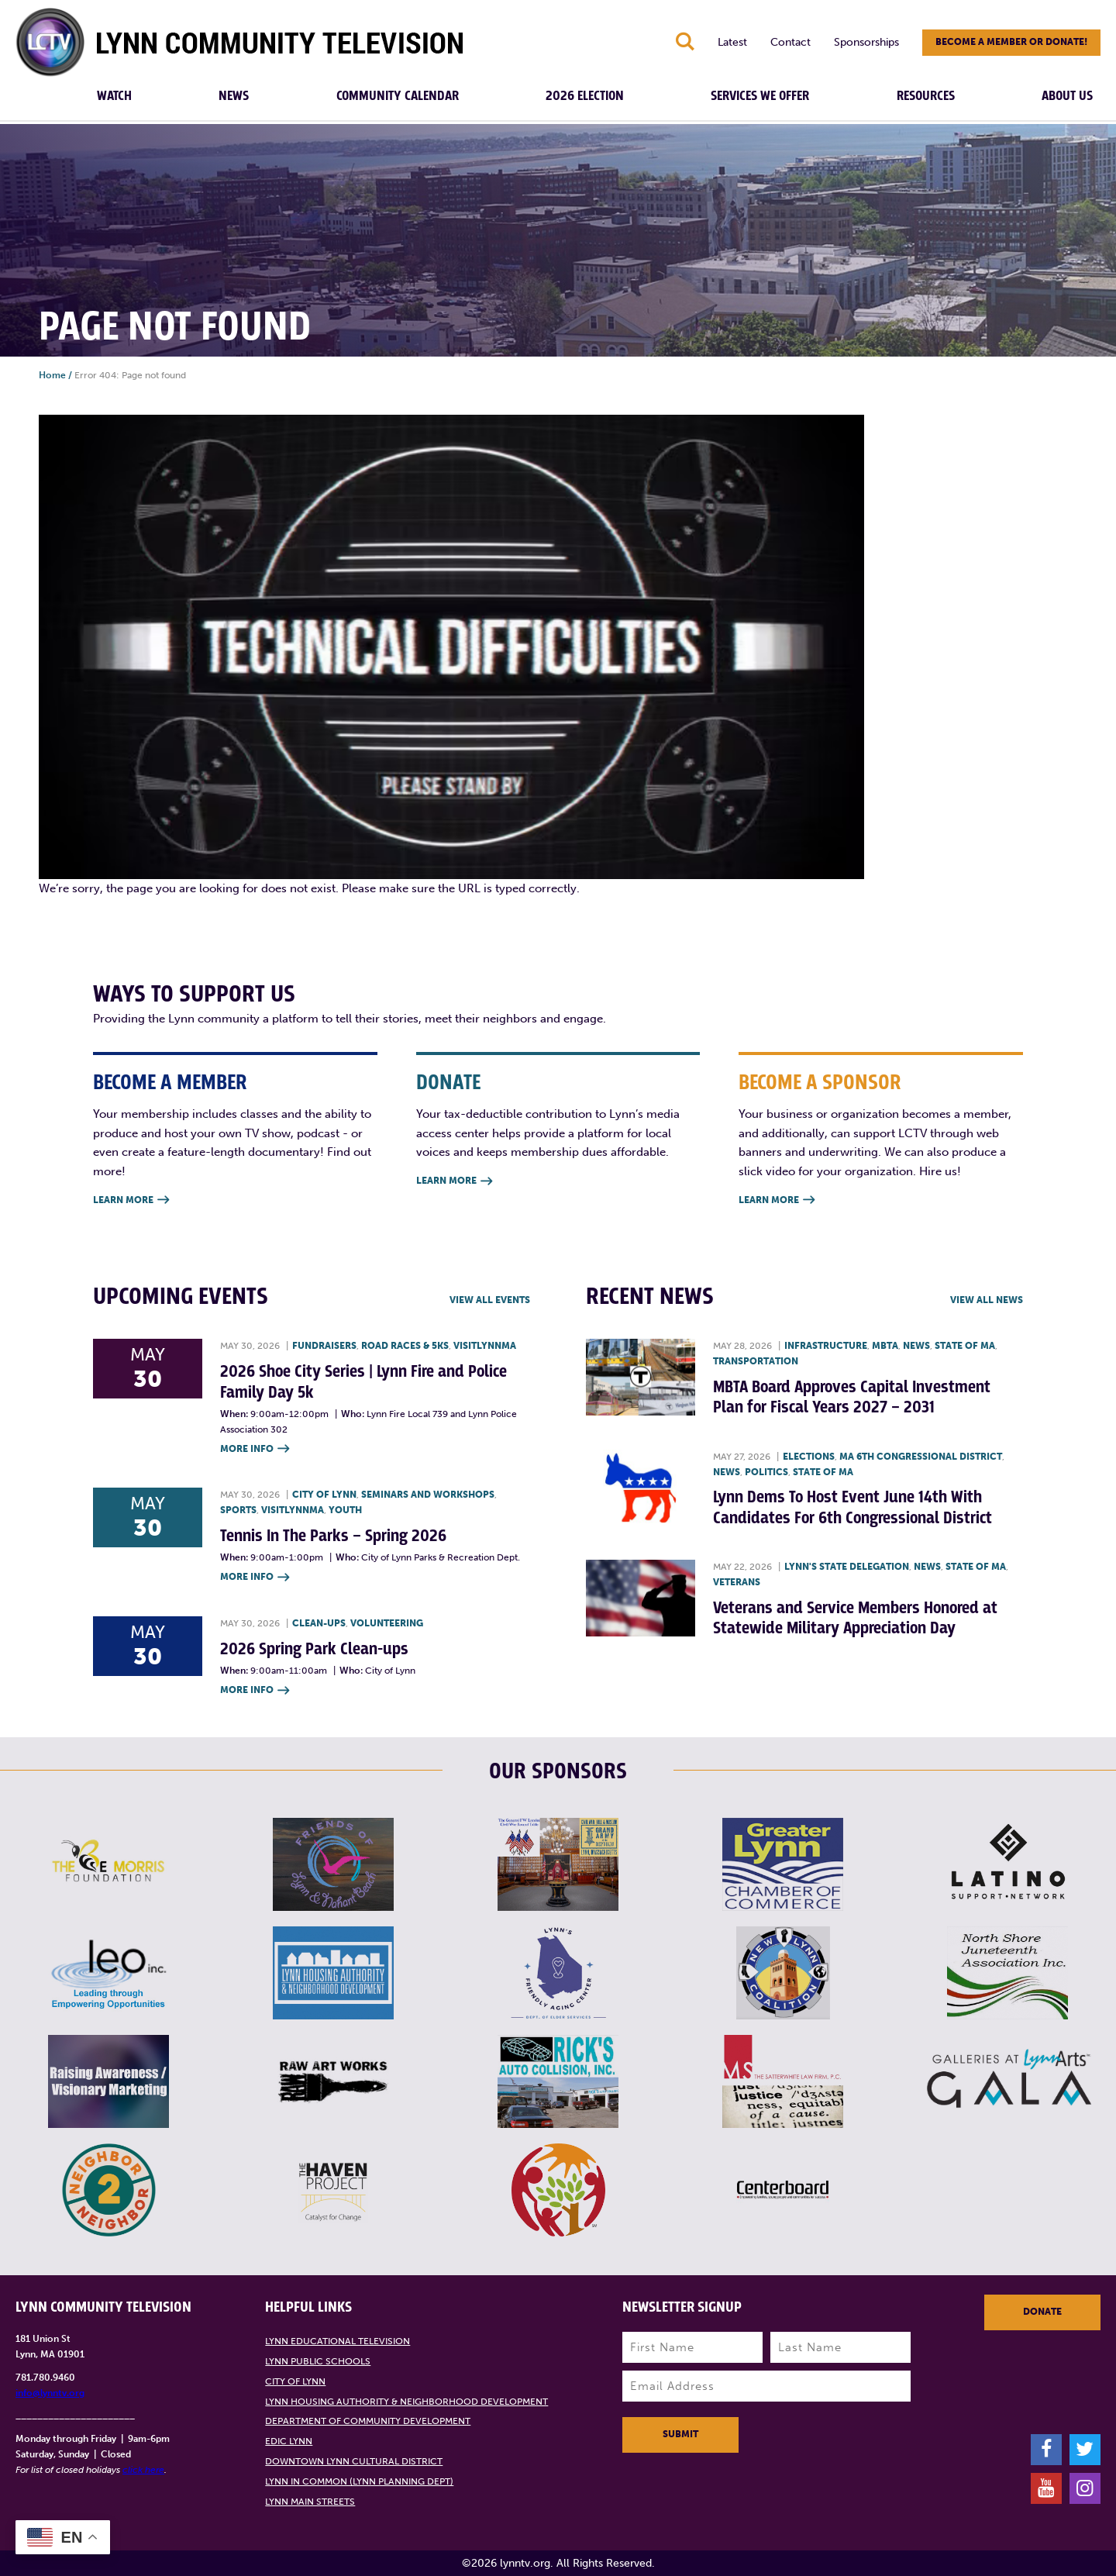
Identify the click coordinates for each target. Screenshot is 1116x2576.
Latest (732, 42)
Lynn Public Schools (317, 2361)
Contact (790, 42)
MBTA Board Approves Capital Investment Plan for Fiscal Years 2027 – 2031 (851, 1397)
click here (143, 2469)
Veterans (736, 1582)
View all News (986, 1300)
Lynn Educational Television (337, 2341)
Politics (766, 1472)
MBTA (885, 1345)
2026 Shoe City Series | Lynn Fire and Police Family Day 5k (363, 1381)
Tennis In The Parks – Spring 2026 (333, 1536)
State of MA (965, 1345)
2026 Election (585, 96)
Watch (114, 96)
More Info (254, 1449)
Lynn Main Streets (310, 2501)
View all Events (490, 1300)
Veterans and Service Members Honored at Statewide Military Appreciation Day (855, 1618)
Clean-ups (319, 1623)
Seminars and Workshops (427, 1494)
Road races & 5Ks (405, 1345)
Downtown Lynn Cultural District (354, 2461)
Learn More (131, 1200)
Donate (1042, 2311)
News (234, 96)
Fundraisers (324, 1345)
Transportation (755, 1361)
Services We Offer (760, 96)
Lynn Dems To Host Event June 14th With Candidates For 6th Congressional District (852, 1507)
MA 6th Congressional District (920, 1456)
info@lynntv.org (50, 2393)
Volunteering (386, 1623)
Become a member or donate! (1011, 41)
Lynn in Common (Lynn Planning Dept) (359, 2481)
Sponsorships (866, 42)
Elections (809, 1456)
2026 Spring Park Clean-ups (314, 1649)
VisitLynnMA (484, 1345)
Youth (345, 1510)
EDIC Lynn (288, 2441)
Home (52, 375)
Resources (926, 96)
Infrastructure (825, 1345)
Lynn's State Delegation (846, 1566)
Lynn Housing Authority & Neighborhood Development (406, 2401)
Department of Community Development (367, 2421)
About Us (1067, 96)
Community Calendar (397, 96)
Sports (238, 1510)
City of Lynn (324, 1494)
